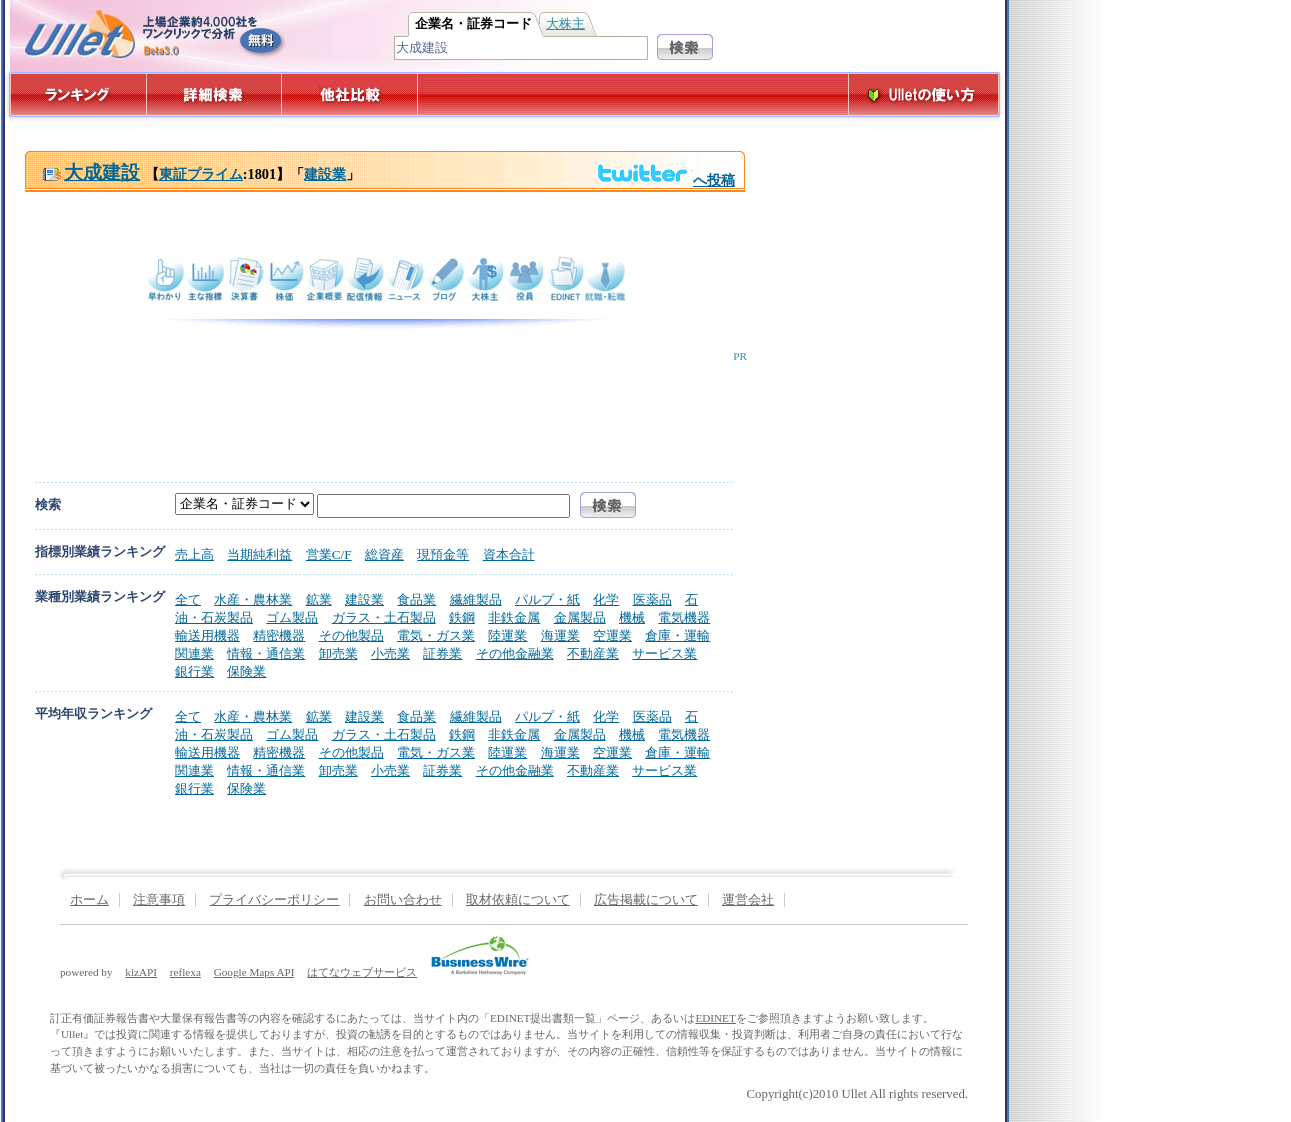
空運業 (612, 635)
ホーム (89, 900)
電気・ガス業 (436, 635)
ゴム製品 (292, 617)
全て (188, 599)
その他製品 (351, 635)
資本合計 (509, 554)
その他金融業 (515, 653)
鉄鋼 (462, 617)
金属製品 (580, 617)
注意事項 (159, 900)
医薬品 (652, 599)
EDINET (715, 1018)
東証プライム (201, 174)
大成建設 (91, 172)
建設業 (325, 174)
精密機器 (279, 635)
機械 (632, 617)
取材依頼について (518, 900)
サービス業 (664, 653)
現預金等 (443, 554)
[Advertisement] (381, 407)
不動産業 (593, 653)
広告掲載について (646, 900)
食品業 (416, 599)
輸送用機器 (207, 635)
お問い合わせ (403, 900)
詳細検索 (214, 94)
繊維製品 (476, 599)
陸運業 (507, 635)
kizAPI (141, 972)
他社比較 (351, 94)
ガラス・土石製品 (384, 617)
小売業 (390, 653)
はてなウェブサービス (362, 972)
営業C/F (329, 554)
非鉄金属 (514, 617)
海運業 (560, 635)
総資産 (384, 554)
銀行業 (194, 671)
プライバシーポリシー (274, 900)
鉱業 (319, 599)
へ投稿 (665, 180)
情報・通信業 (266, 653)
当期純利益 (259, 554)
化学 (606, 599)
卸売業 (338, 653)
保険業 (246, 671)
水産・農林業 (253, 599)
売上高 (194, 554)
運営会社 (748, 900)
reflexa (185, 972)
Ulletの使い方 (924, 94)
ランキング (77, 94)
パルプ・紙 (547, 599)
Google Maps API (254, 972)
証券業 (442, 653)
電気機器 (684, 617)
